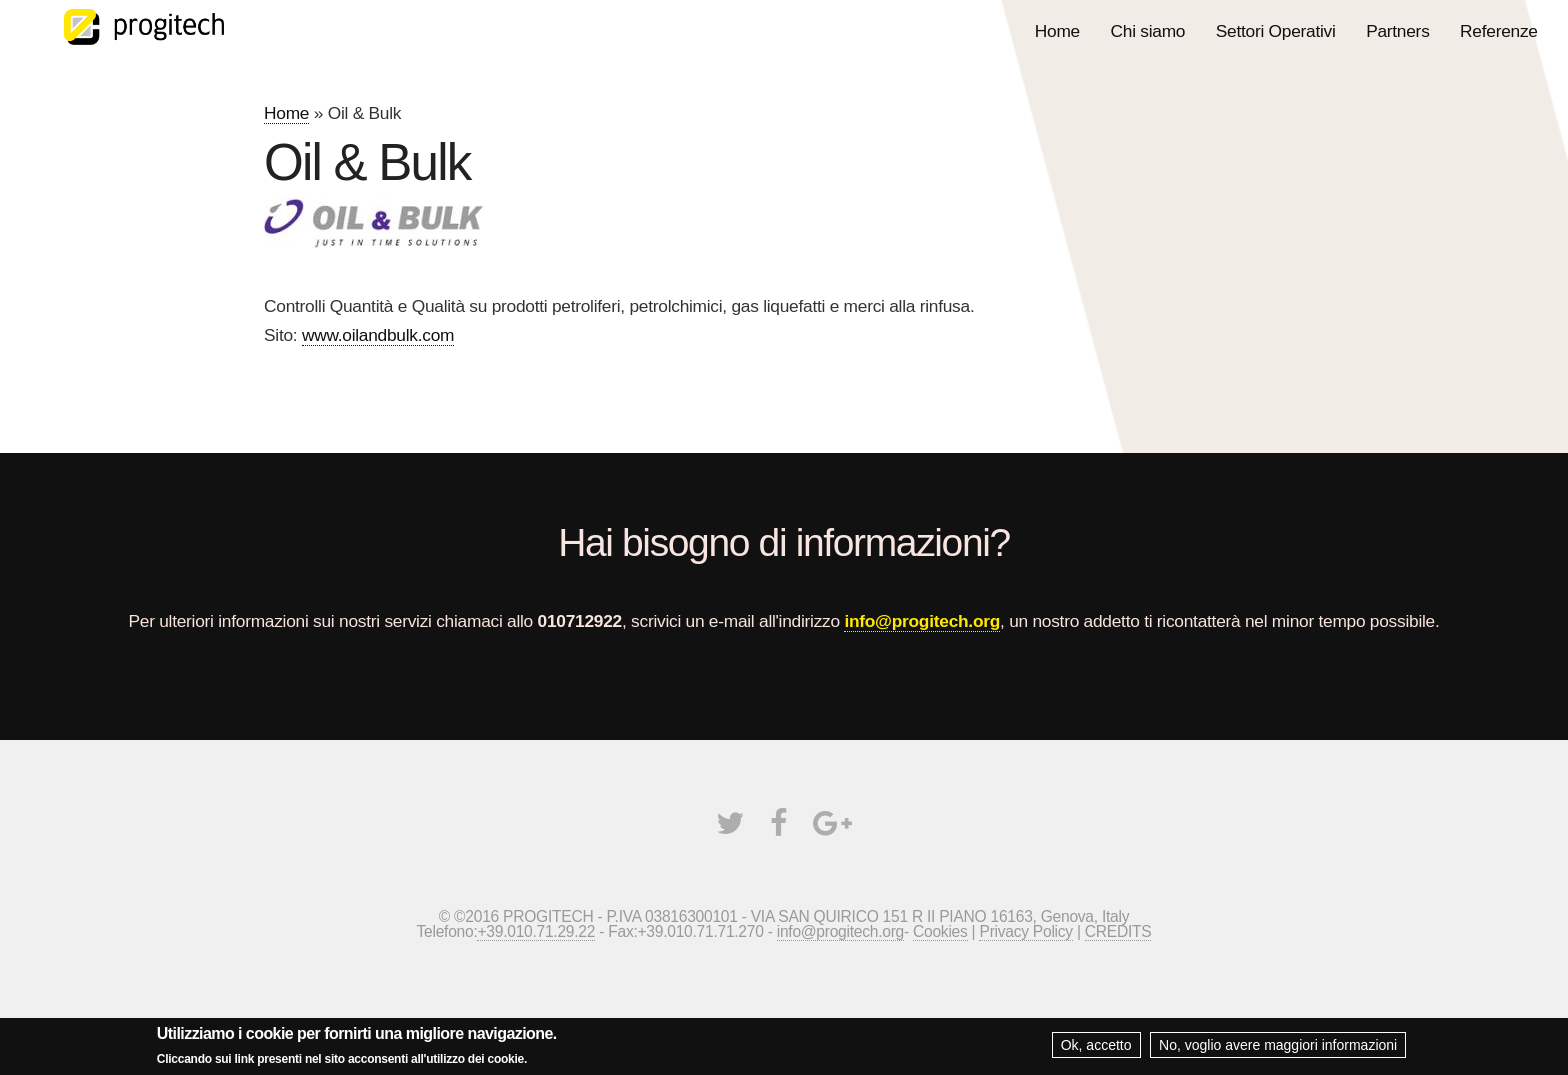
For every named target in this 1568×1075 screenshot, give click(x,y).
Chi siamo (1148, 31)
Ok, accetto (1096, 1049)
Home (1057, 31)
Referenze (1499, 31)
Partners (1397, 31)
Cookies (940, 931)
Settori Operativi (1276, 31)
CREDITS (1118, 931)
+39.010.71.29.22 (536, 931)
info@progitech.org (922, 621)
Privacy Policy (1025, 931)
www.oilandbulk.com (378, 335)
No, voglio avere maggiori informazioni (1278, 1049)
